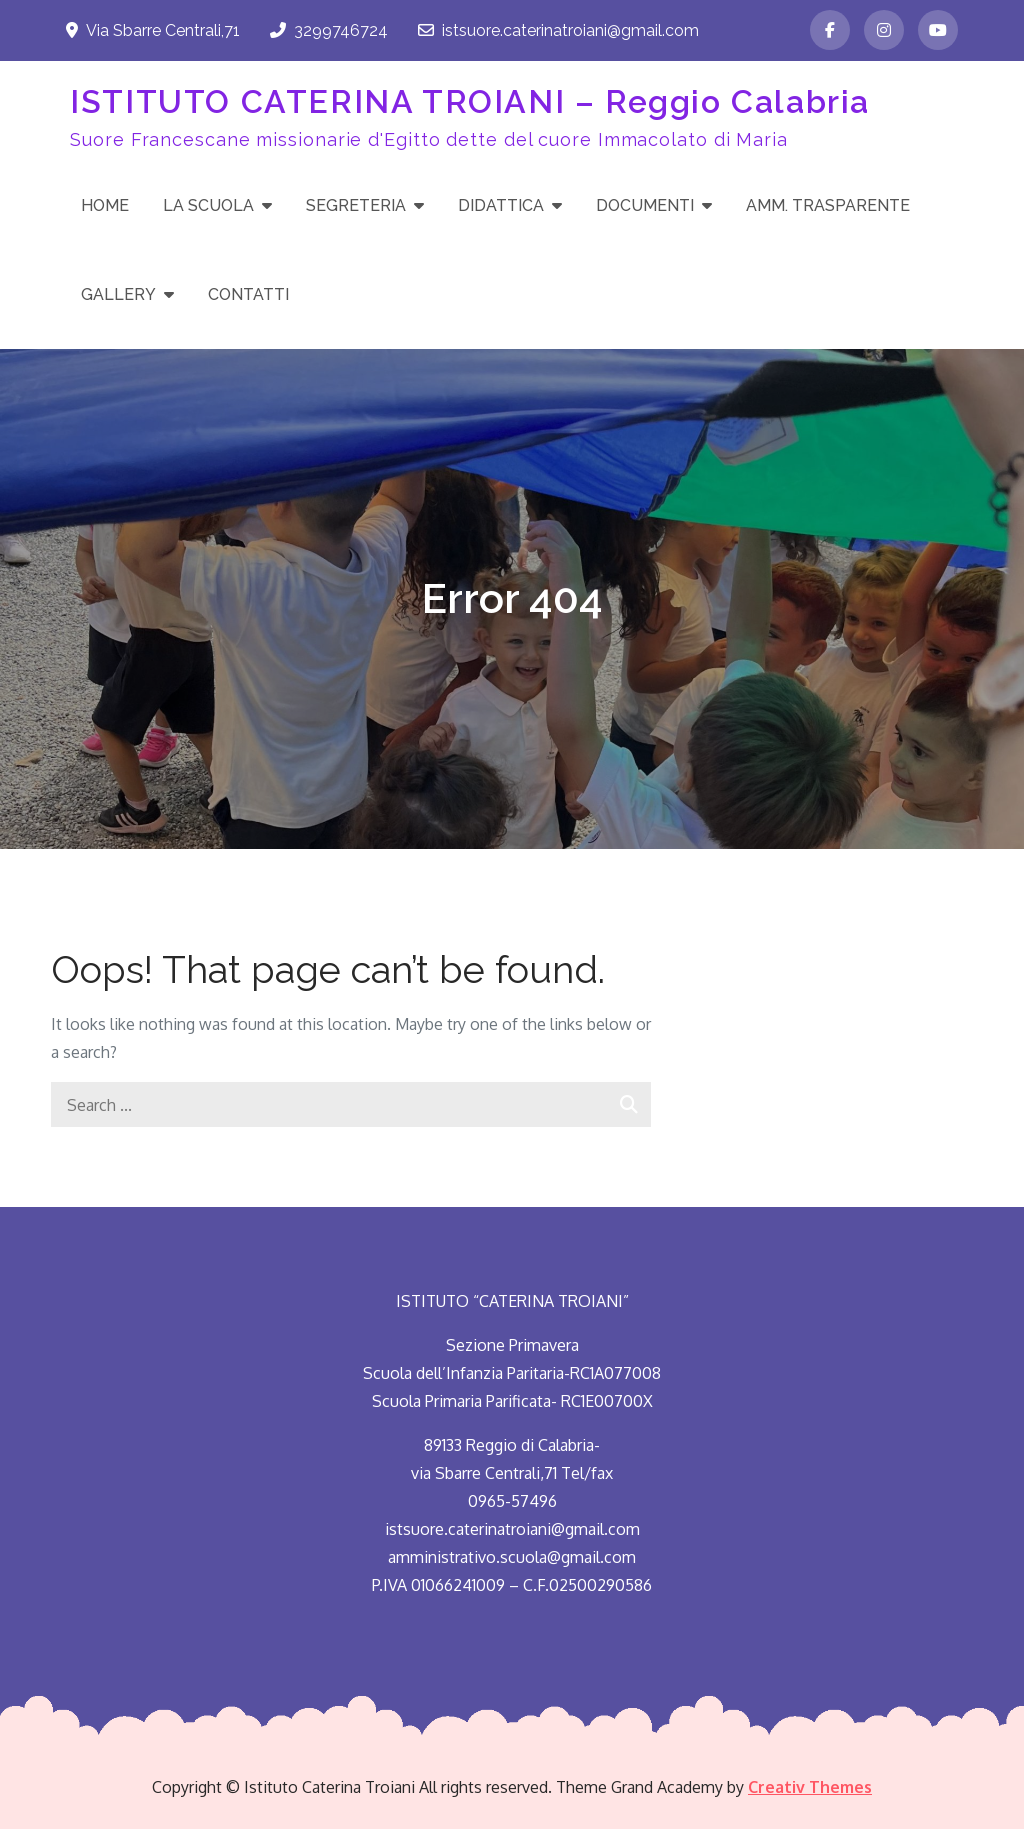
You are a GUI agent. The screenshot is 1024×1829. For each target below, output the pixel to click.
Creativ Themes (810, 1787)
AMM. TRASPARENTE (828, 205)
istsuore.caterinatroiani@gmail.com (558, 30)
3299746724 (329, 30)
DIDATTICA (501, 205)
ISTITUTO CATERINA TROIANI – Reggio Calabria (470, 101)
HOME (105, 205)
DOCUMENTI (645, 205)
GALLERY (118, 294)
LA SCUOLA (208, 205)
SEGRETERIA (356, 205)
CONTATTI (248, 294)
